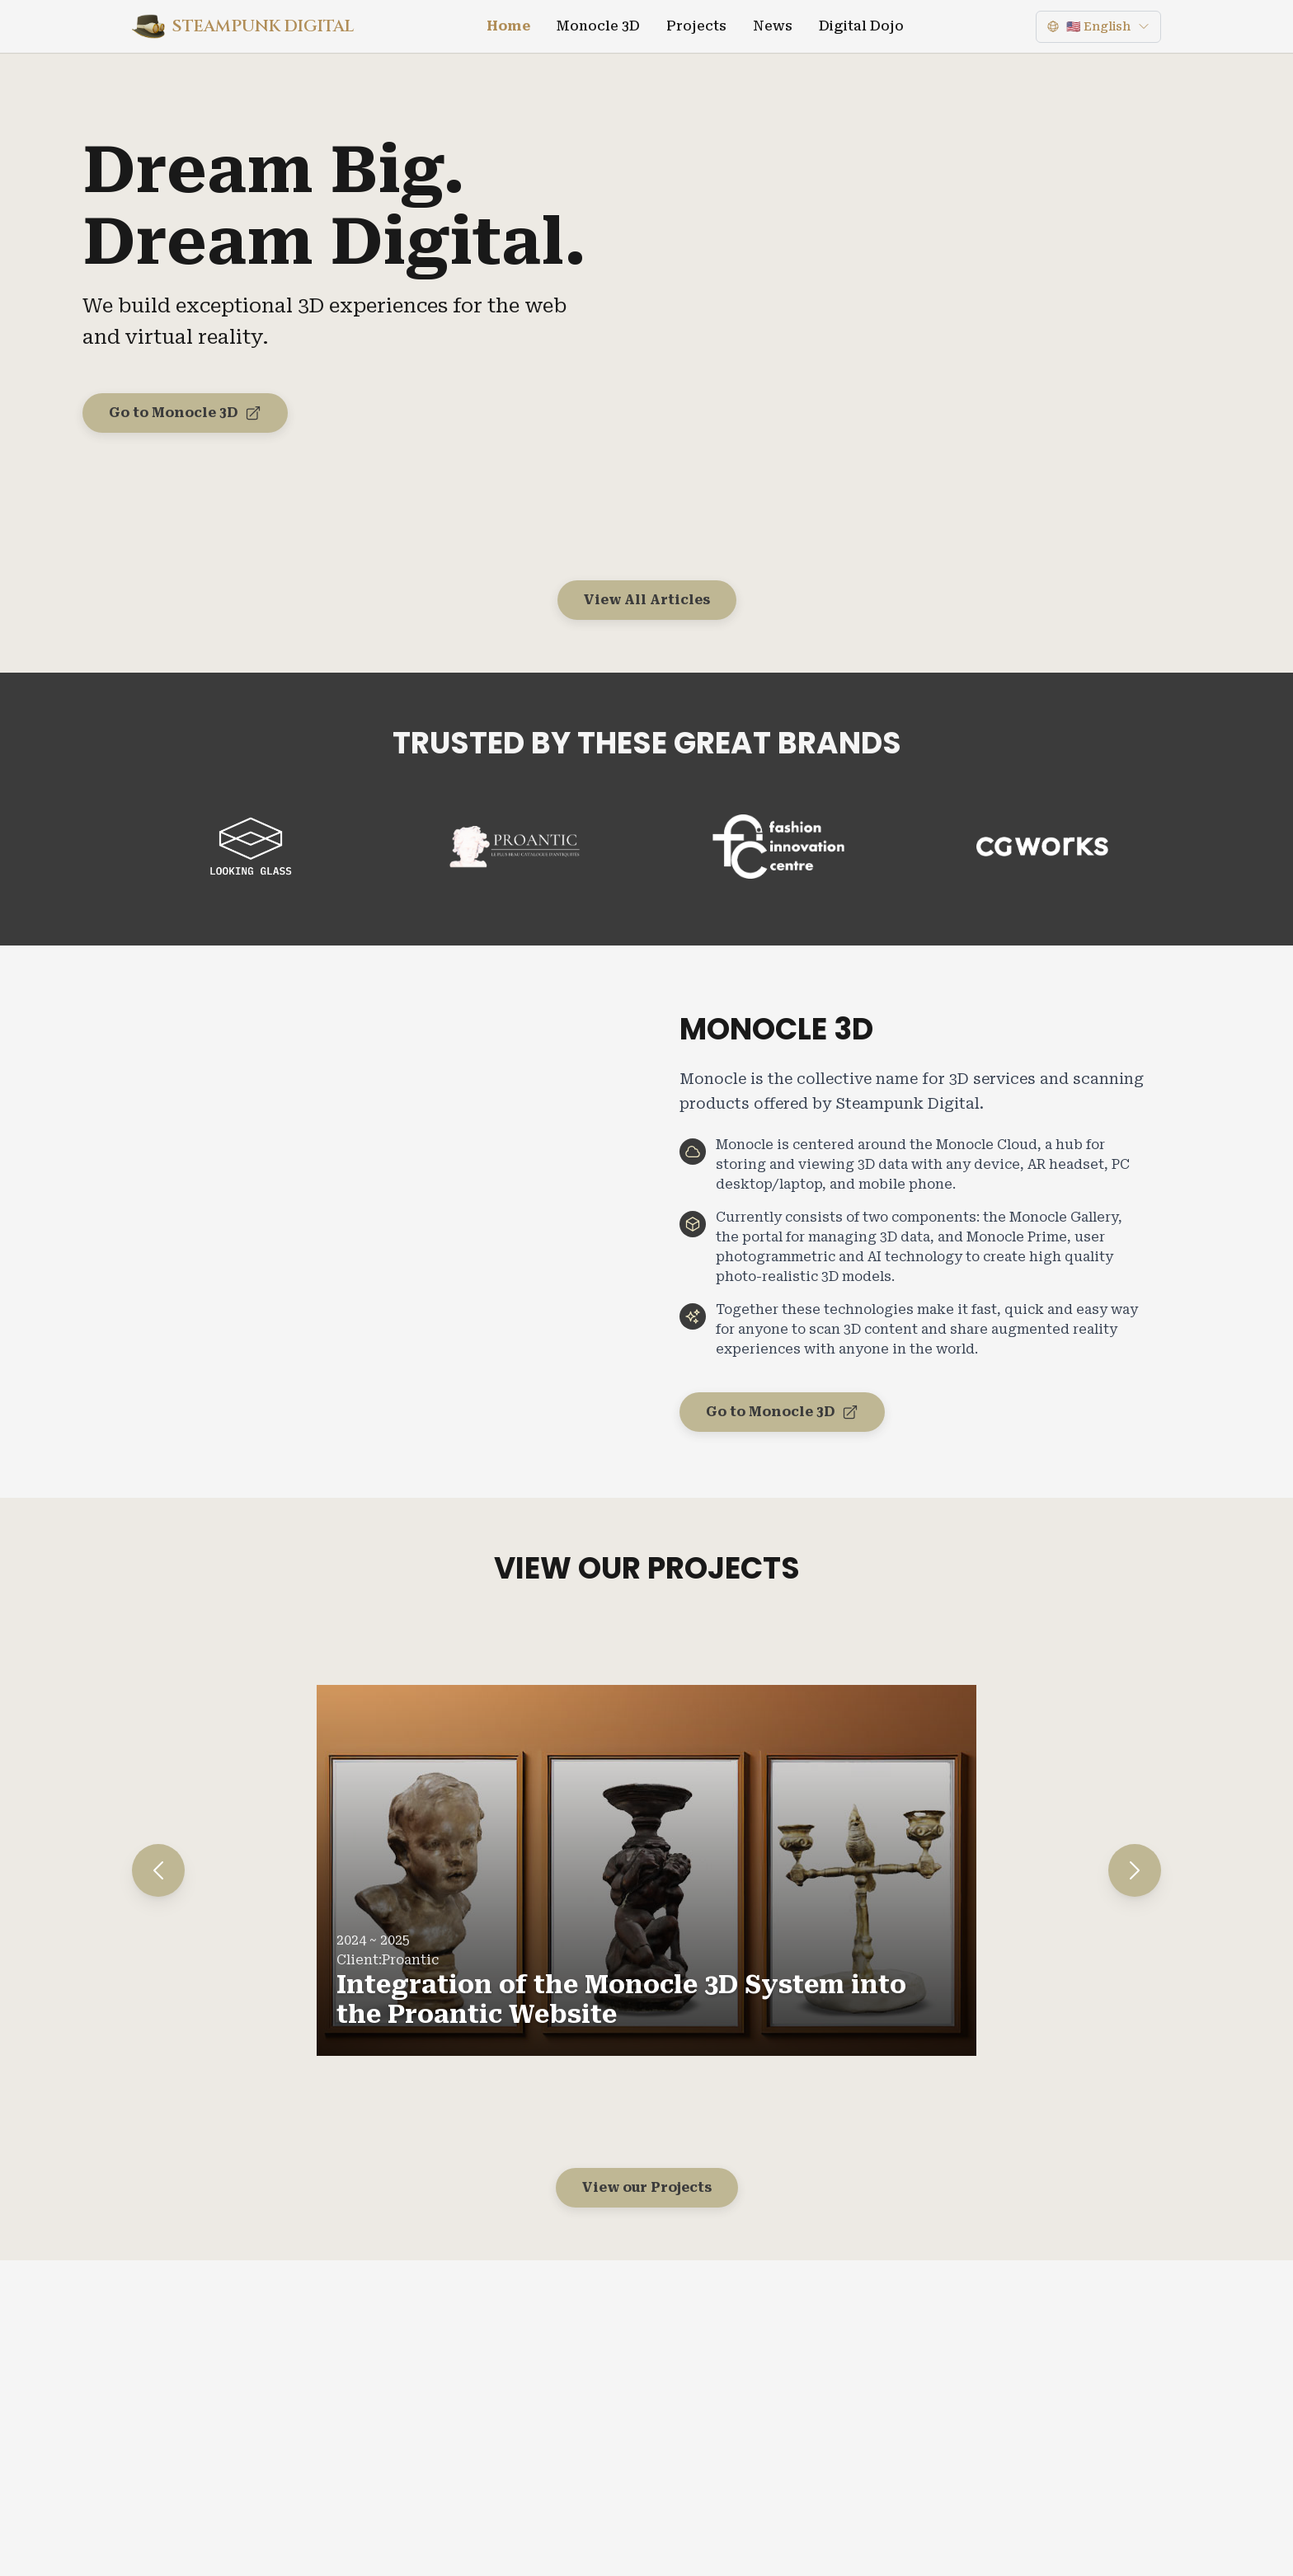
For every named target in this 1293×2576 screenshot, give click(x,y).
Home (508, 26)
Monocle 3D (598, 26)
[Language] (1098, 27)
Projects (696, 26)
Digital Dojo (861, 26)
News (772, 26)
